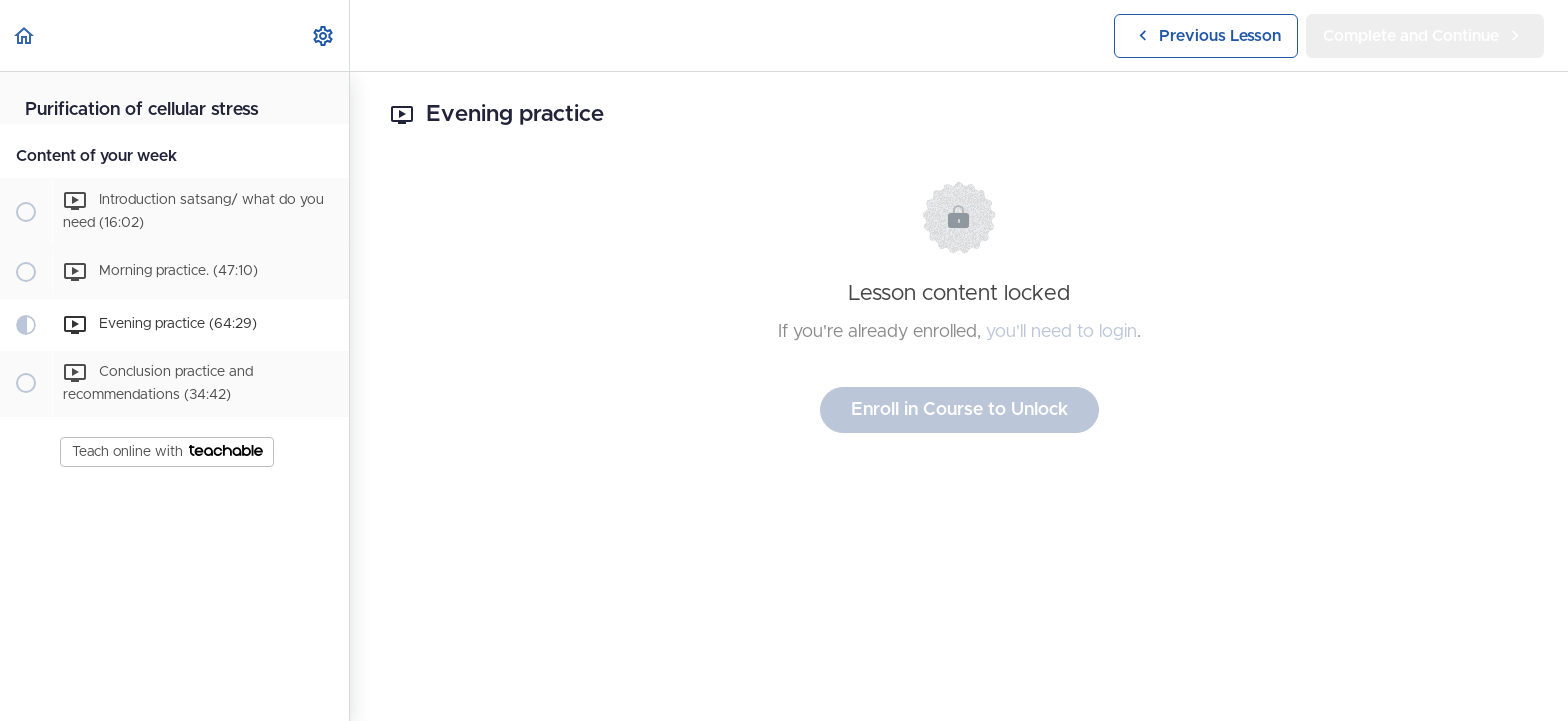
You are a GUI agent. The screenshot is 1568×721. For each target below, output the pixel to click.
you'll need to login (1061, 332)
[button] (25, 35)
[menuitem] (324, 35)
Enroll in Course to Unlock (959, 410)
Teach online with (167, 452)
